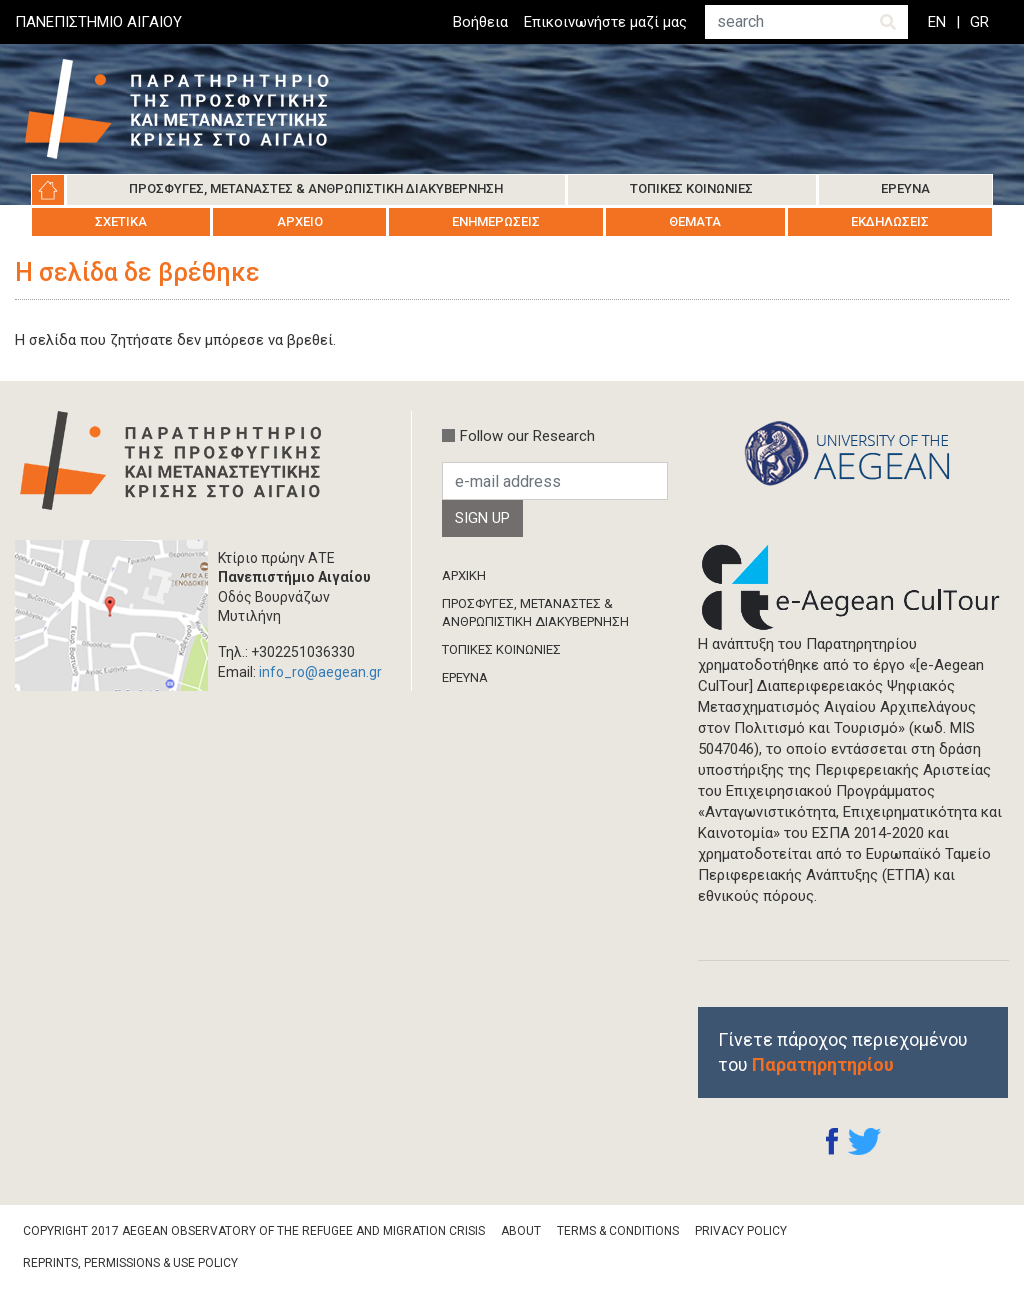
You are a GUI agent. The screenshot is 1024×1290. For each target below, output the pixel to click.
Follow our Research (527, 436)
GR (979, 22)
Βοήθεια (480, 22)
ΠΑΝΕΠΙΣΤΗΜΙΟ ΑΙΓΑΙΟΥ (98, 22)
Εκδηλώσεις (890, 221)
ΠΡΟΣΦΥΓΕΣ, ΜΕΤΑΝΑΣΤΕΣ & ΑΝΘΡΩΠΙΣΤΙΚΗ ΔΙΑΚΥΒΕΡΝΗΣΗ (535, 612)
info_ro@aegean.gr (320, 672)
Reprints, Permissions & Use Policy (130, 1263)
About (521, 1231)
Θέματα (695, 221)
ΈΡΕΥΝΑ (465, 677)
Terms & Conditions (618, 1231)
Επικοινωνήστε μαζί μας (605, 22)
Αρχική (48, 190)
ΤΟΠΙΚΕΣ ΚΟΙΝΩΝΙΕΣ (501, 649)
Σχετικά (121, 221)
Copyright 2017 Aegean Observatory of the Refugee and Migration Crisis (254, 1231)
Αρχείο (300, 221)
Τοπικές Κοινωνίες (691, 188)
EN (937, 22)
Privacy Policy (741, 1231)
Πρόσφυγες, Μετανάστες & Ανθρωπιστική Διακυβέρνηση (316, 188)
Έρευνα (905, 188)
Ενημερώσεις (496, 221)
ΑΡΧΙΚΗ (464, 575)
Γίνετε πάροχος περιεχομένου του (843, 1052)
